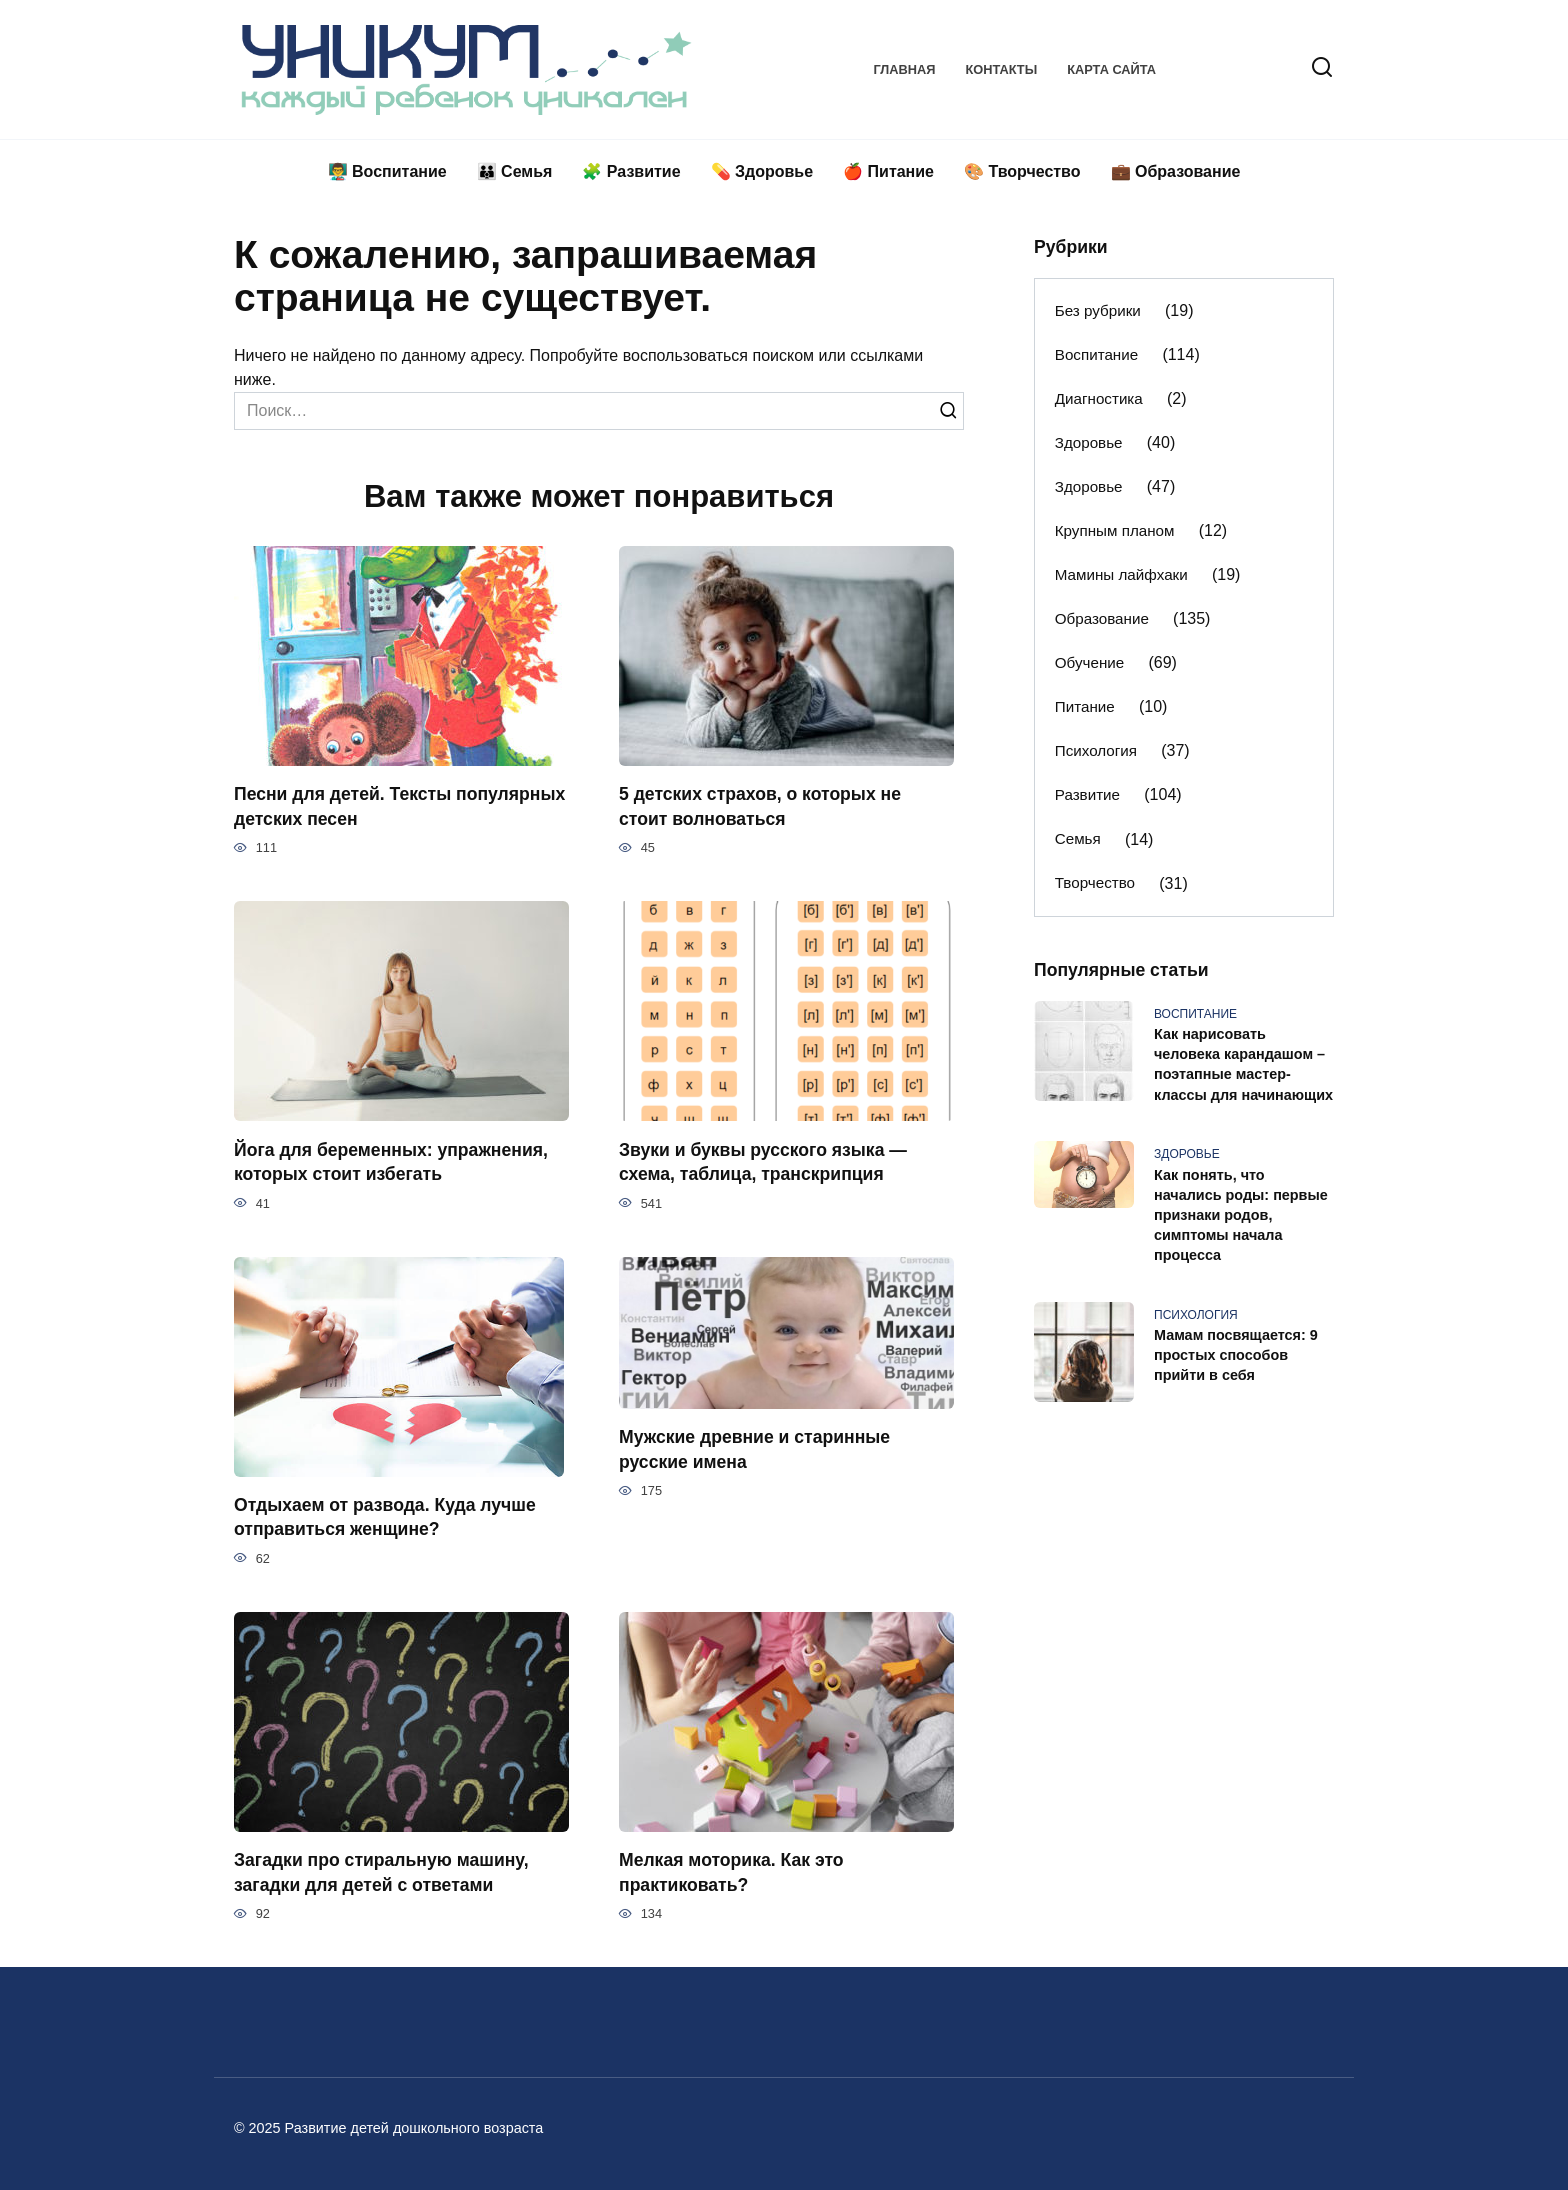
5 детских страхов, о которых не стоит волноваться (760, 806)
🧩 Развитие (631, 171)
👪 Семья (515, 171)
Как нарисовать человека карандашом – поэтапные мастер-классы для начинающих (1243, 1065)
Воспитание (1096, 354)
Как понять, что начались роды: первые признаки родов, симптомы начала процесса (1241, 1215)
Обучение (1089, 662)
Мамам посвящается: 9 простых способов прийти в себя (1236, 1356)
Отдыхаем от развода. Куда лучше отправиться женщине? (385, 1517)
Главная (904, 69)
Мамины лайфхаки (1121, 574)
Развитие (1087, 794)
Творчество (1095, 882)
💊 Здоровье (762, 171)
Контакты (1001, 69)
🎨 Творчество (1022, 171)
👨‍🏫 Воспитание (387, 171)
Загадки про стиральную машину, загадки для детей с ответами (381, 1872)
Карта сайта (1111, 69)
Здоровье (1089, 442)
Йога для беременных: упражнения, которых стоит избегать (391, 1161)
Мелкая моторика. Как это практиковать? (731, 1872)
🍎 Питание (888, 171)
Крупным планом (1115, 530)
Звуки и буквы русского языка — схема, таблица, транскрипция (763, 1161)
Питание (1085, 706)
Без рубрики (1098, 310)
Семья (1078, 838)
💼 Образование (1176, 171)
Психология (1096, 750)
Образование (1102, 618)
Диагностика (1099, 398)
